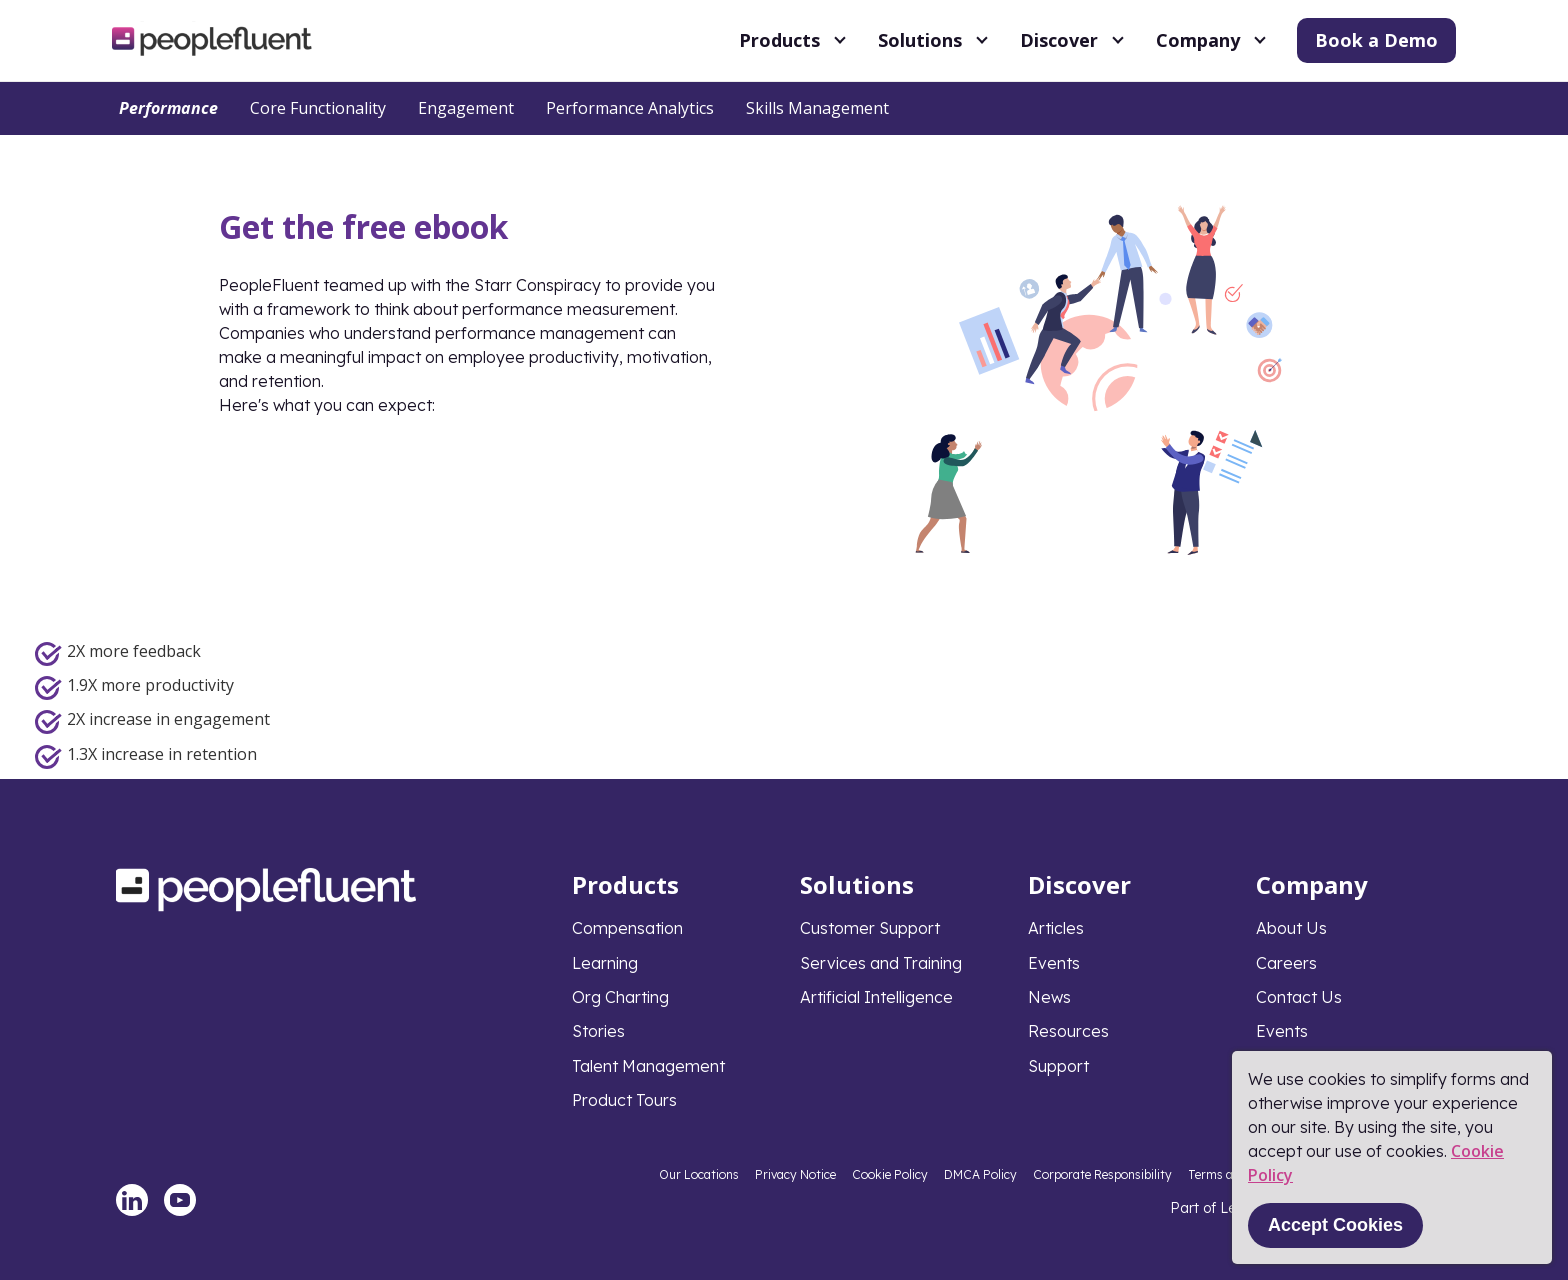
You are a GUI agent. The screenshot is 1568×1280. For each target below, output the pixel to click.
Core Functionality (318, 108)
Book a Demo (1376, 40)
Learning (605, 963)
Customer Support (870, 928)
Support (1058, 1066)
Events (1054, 963)
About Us (1291, 928)
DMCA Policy (980, 1174)
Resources (1068, 1031)
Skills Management (817, 108)
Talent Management (648, 1066)
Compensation (627, 928)
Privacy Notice (795, 1174)
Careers (1286, 963)
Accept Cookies (1335, 1225)
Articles (1056, 928)
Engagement (466, 108)
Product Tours (624, 1100)
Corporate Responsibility (1102, 1174)
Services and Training (881, 963)
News (1049, 997)
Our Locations (699, 1174)
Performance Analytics (630, 108)
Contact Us (1299, 997)
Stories (598, 1031)
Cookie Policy (890, 1174)
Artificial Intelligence (876, 997)
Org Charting (620, 997)
